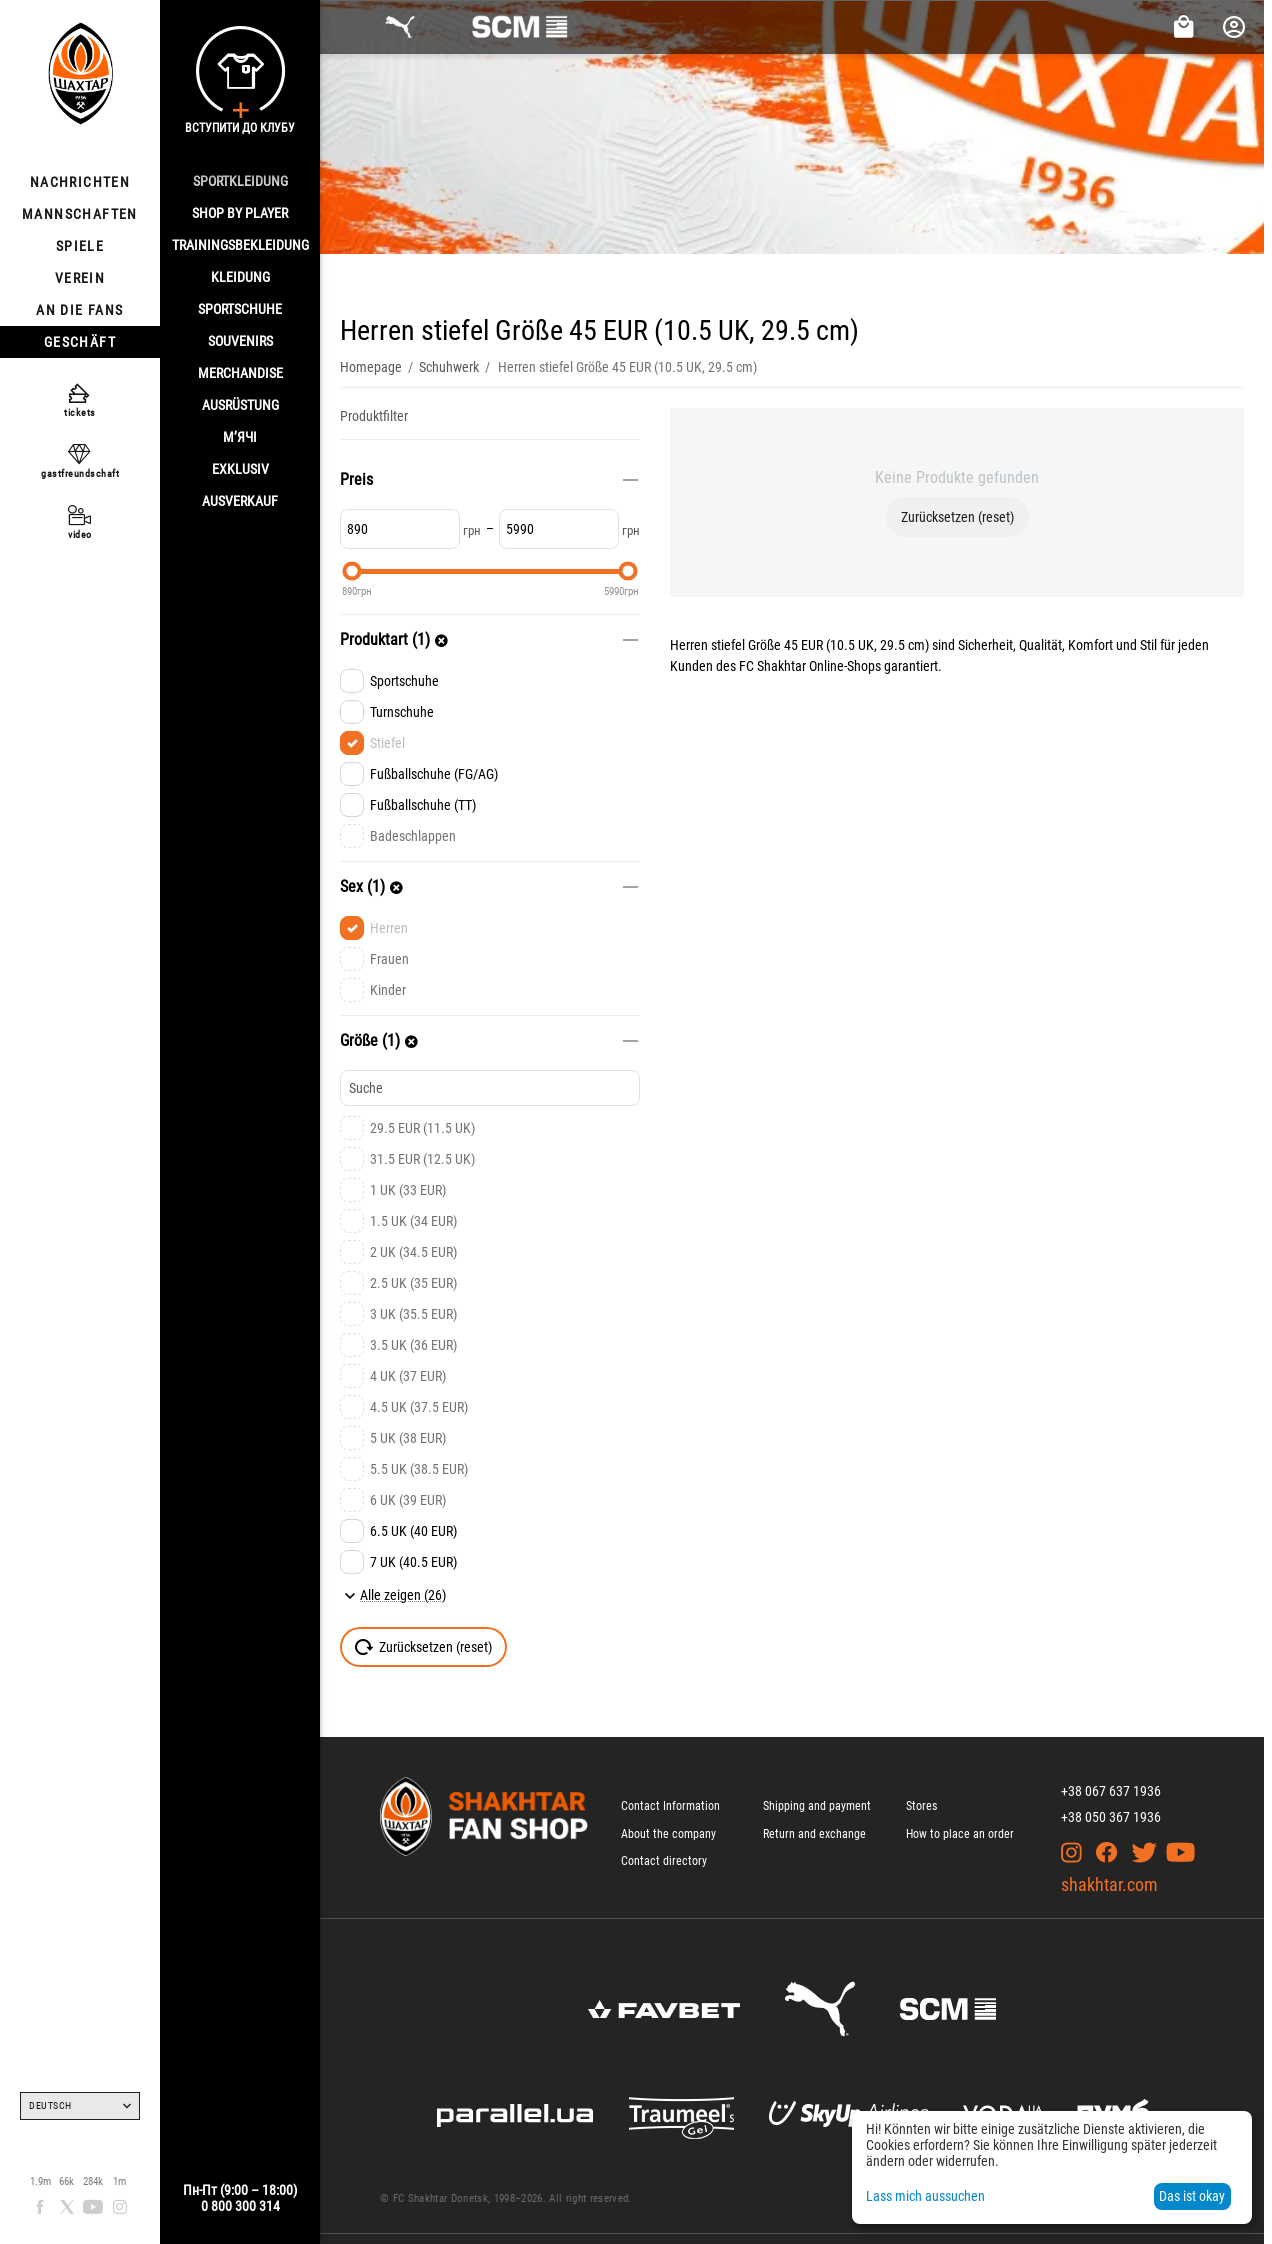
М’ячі (240, 437)
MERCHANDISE (240, 373)
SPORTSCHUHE (240, 309)
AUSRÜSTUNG (240, 405)
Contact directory (664, 1861)
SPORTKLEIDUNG (240, 181)
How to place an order (960, 1834)
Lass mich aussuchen (925, 2196)
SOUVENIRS (240, 341)
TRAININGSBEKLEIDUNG (240, 245)
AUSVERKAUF (240, 501)
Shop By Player (240, 213)
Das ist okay (1192, 2196)
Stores (921, 1806)
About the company (668, 1834)
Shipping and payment (817, 1806)
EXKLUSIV (240, 469)
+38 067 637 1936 (1111, 1791)
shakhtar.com (1109, 1884)
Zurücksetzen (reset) (957, 517)
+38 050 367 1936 (1111, 1817)
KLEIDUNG (240, 277)
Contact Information (670, 1806)
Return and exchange (814, 1834)
